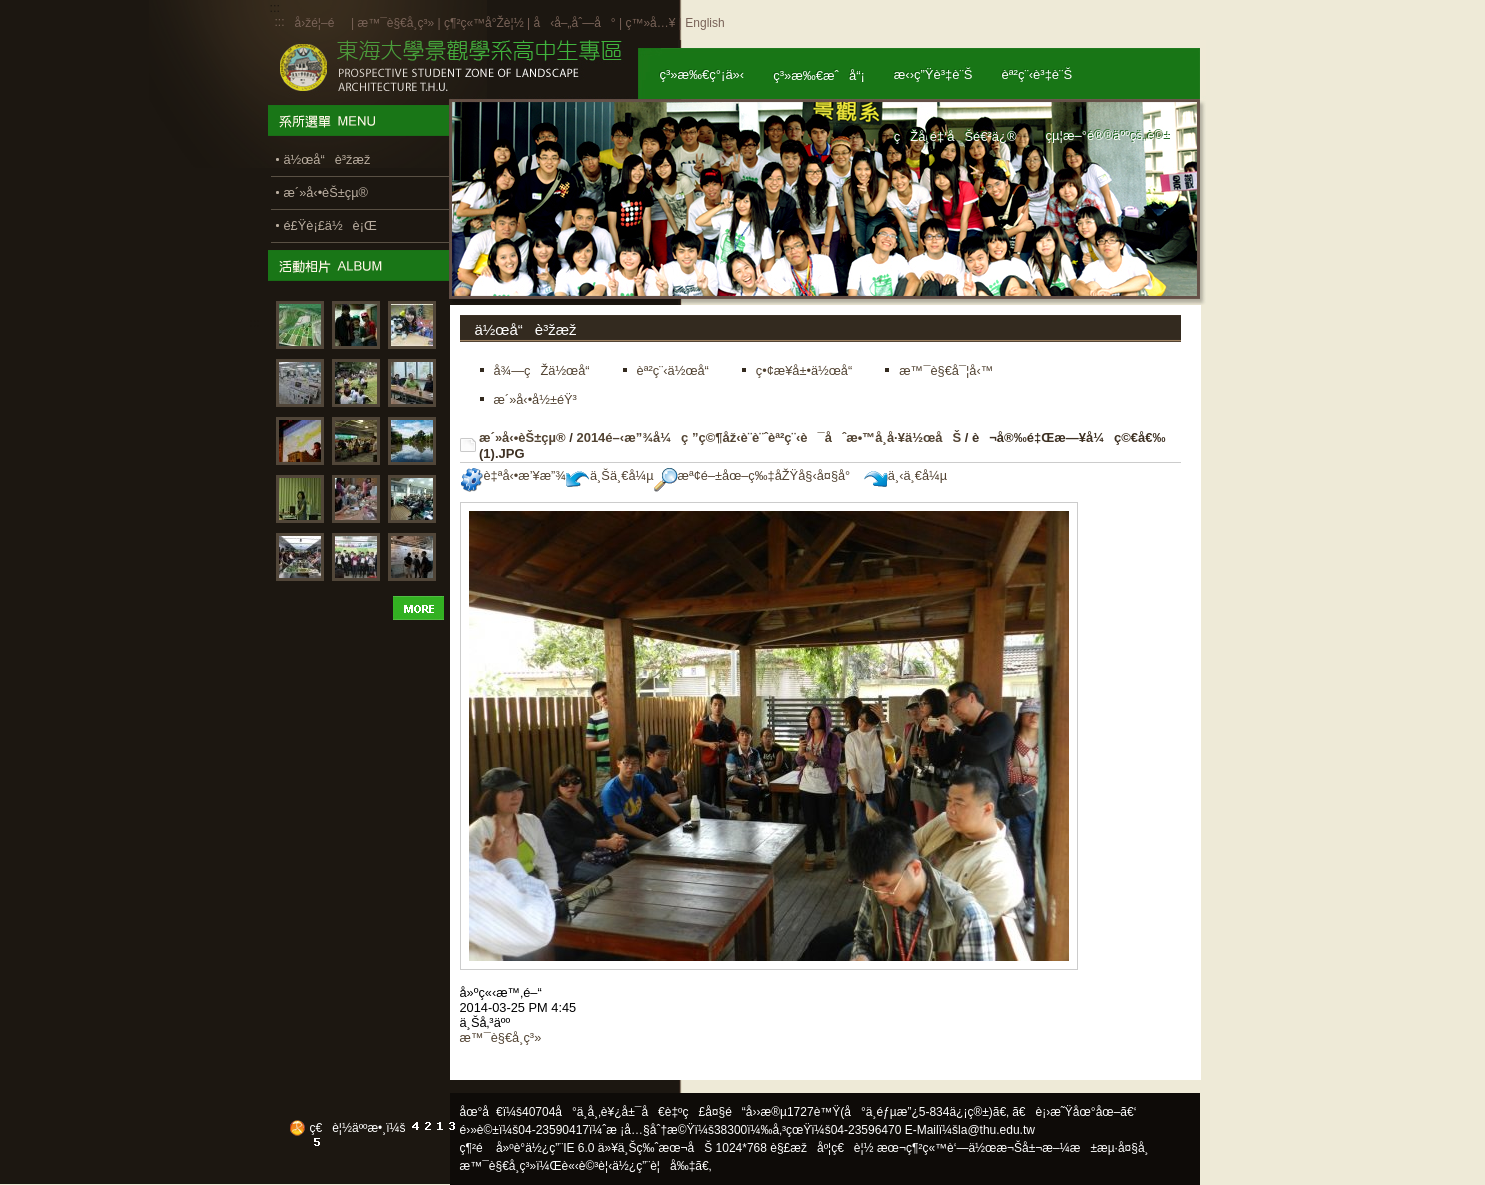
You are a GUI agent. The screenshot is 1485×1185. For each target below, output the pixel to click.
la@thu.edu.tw (996, 1130)
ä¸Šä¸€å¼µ (610, 475)
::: (280, 22)
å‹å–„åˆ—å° (574, 23)
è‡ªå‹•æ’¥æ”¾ (513, 475)
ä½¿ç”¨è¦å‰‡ (653, 1166)
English (704, 23)
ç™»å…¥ (650, 23)
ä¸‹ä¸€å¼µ (905, 475)
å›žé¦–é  (321, 23)
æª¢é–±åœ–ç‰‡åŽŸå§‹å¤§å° (757, 475)
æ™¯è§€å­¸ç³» (397, 23)
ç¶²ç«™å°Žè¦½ (484, 23)
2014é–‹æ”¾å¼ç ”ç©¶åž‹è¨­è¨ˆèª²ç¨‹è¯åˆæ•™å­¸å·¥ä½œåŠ (768, 437)
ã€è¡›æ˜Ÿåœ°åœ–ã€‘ (1074, 1112)
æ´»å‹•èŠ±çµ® (522, 437)
